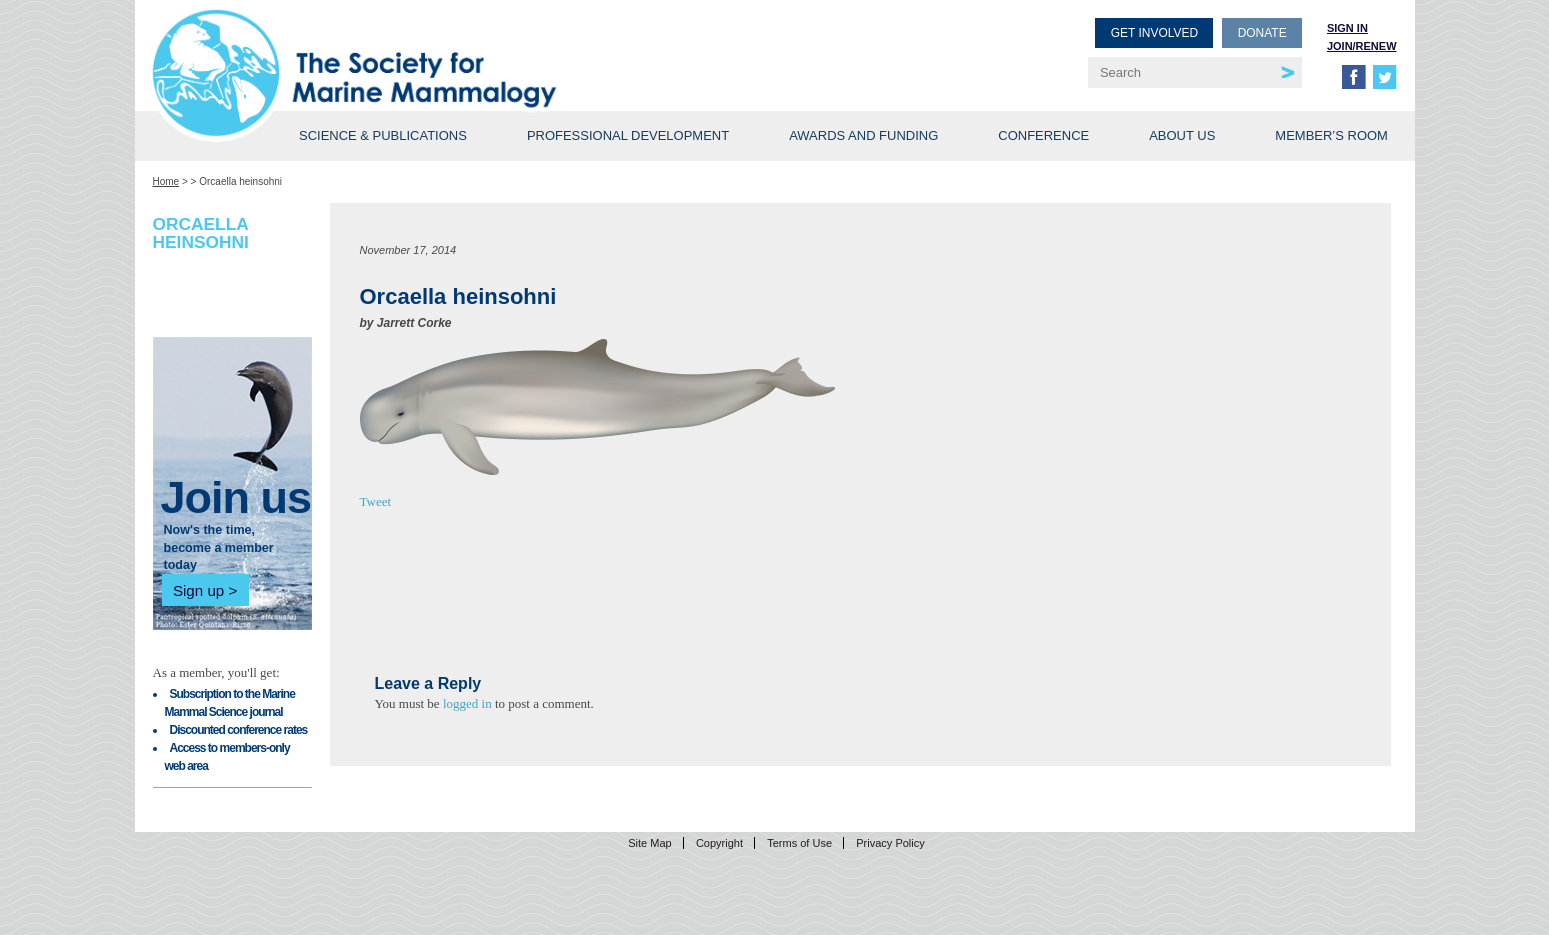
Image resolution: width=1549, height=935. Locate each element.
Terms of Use (799, 843)
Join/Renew (1362, 46)
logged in (467, 703)
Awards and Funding (863, 135)
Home (166, 181)
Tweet (376, 501)
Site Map (649, 843)
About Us (1182, 135)
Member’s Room (1331, 135)
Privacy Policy (890, 843)
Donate (1262, 33)
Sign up (198, 590)
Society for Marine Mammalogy (467, 47)
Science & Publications (383, 135)
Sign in (1347, 28)
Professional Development (628, 135)
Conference (1043, 135)
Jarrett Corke (414, 323)
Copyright (719, 843)
